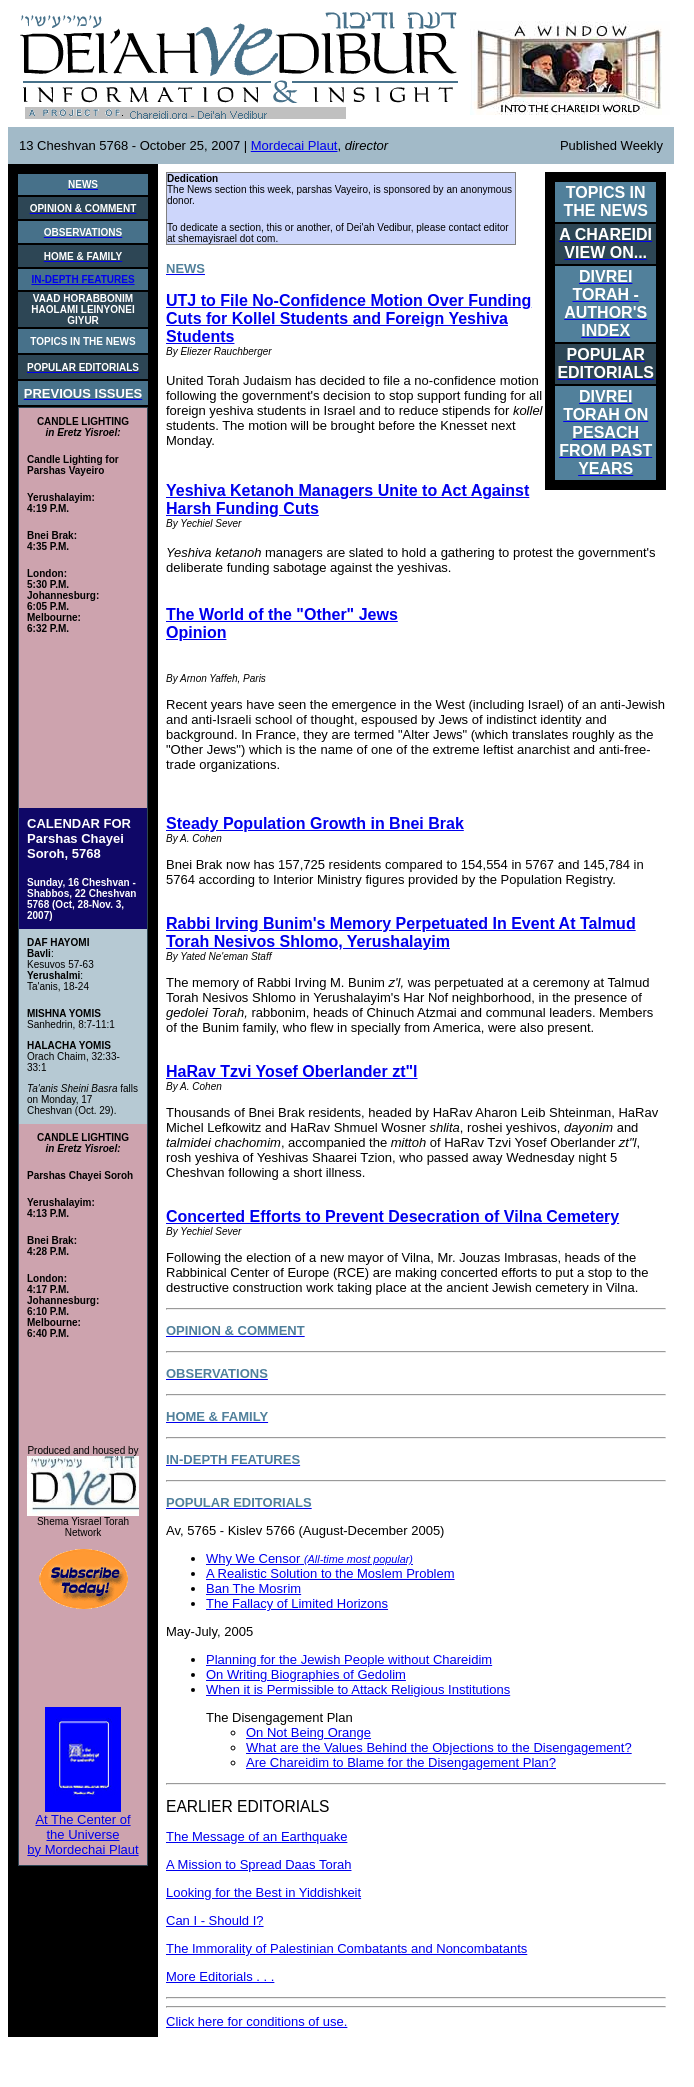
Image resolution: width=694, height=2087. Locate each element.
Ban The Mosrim (253, 1588)
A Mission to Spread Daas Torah (258, 1864)
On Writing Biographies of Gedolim (306, 1674)
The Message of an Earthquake (256, 1836)
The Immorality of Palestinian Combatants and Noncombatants (346, 1948)
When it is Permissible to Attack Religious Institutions (358, 1689)
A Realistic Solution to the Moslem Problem (330, 1573)
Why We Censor (309, 1558)
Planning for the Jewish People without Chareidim (349, 1659)
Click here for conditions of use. (256, 2021)
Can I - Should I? (215, 1920)
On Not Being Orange (308, 1732)
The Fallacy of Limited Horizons (297, 1603)
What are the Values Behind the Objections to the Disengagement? (439, 1747)
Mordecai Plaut (294, 145)
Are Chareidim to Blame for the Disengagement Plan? (401, 1762)
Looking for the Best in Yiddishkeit (263, 1892)
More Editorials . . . (220, 1976)
